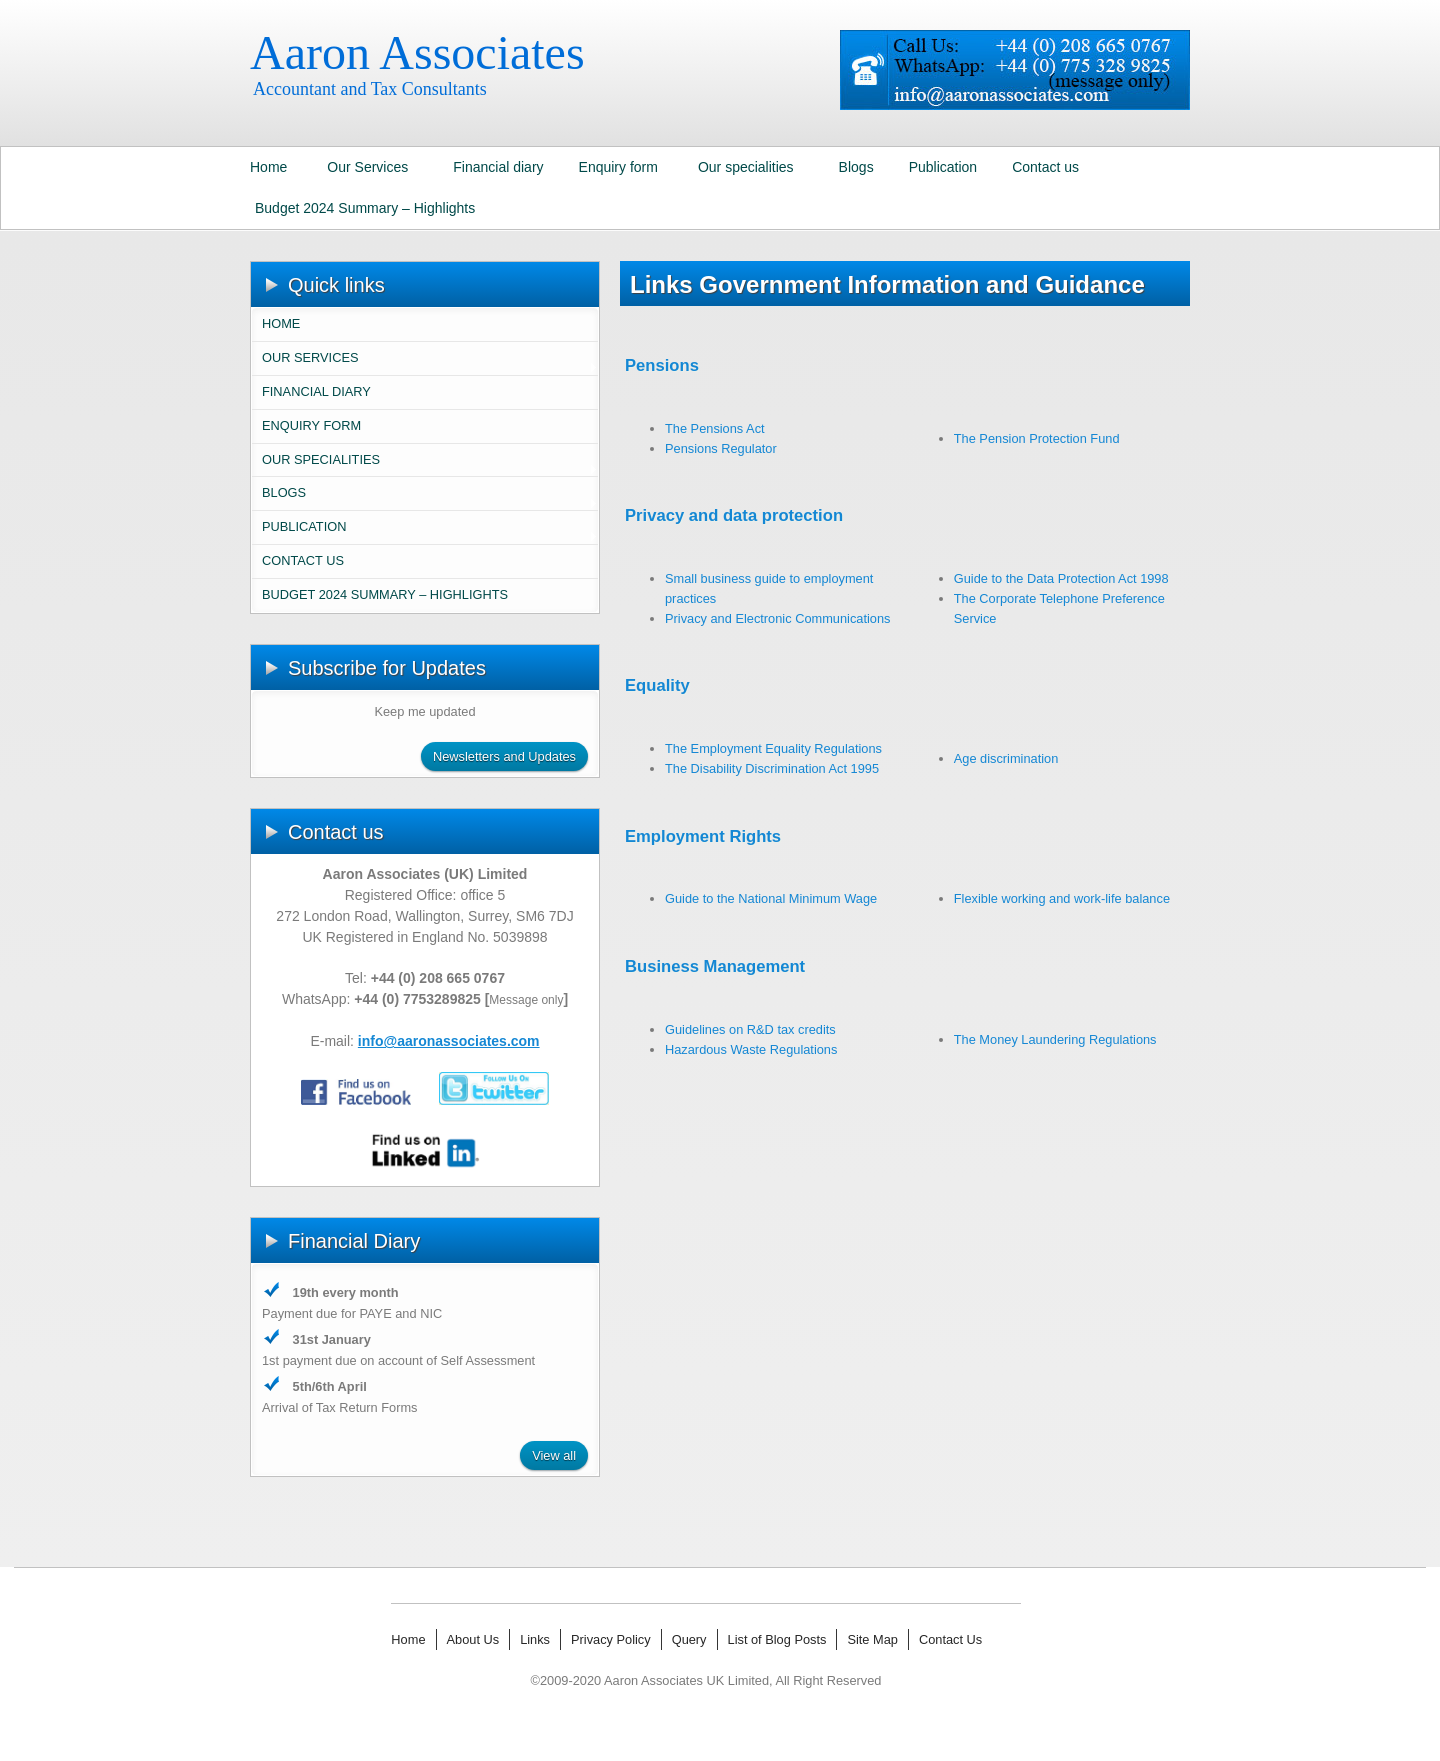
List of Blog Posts (777, 1639)
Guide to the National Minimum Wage (771, 898)
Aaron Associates (417, 52)
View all (554, 1455)
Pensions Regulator (721, 448)
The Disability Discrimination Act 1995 (772, 768)
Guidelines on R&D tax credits (750, 1029)
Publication (943, 167)
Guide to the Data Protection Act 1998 (1061, 578)
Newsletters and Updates (504, 756)
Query (689, 1639)
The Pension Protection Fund (1037, 438)
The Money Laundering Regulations (1055, 1039)
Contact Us (950, 1639)
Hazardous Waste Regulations (751, 1049)
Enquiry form (618, 167)
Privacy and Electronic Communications (777, 618)
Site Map (872, 1639)
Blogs (856, 167)
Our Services (367, 167)
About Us (473, 1639)
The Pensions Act (715, 428)
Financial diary (498, 167)
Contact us (1045, 167)
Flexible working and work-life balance (1062, 898)
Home (268, 167)
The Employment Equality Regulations (773, 748)
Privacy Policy (611, 1639)
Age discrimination (1006, 758)
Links (535, 1639)
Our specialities (746, 167)
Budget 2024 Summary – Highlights (365, 208)
